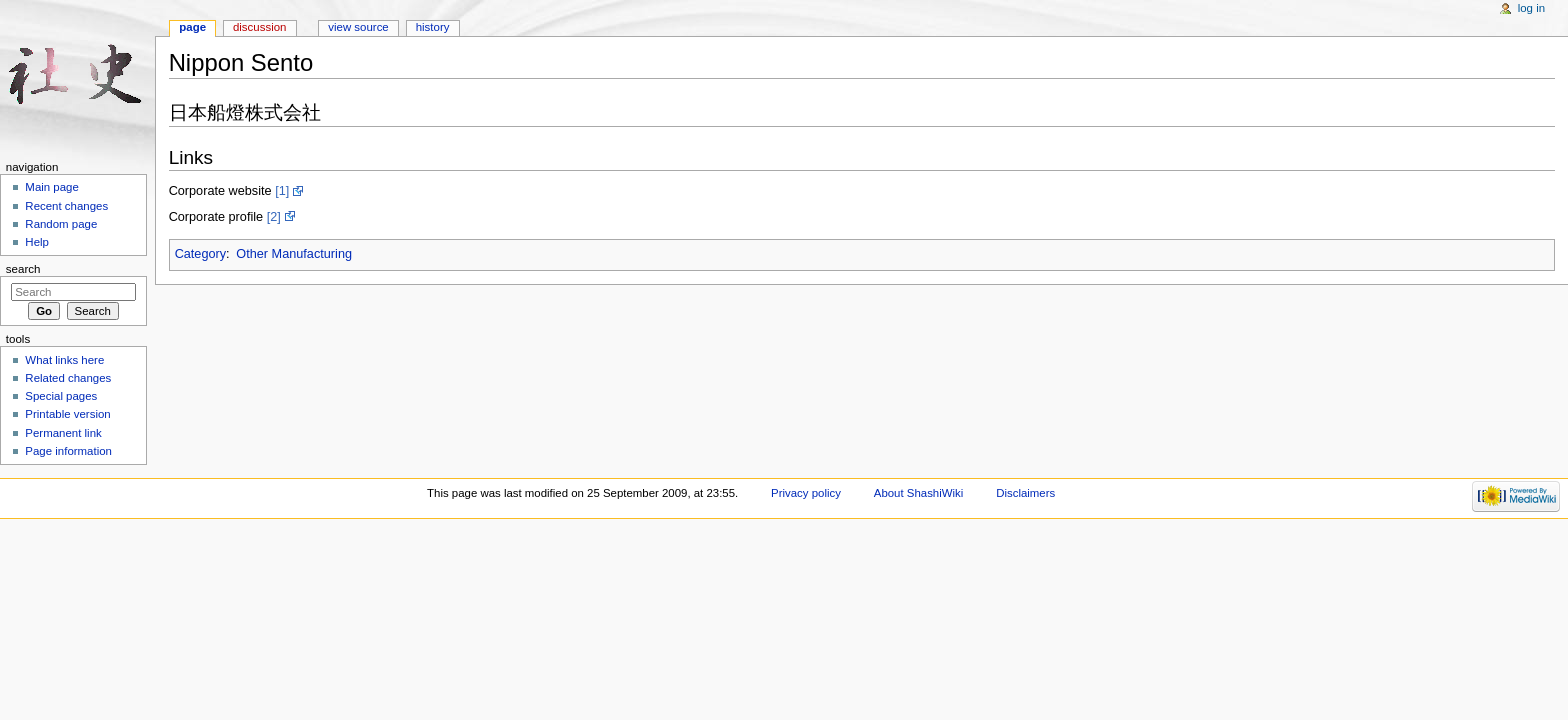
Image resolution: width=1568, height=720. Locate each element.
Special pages (61, 396)
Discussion (259, 27)
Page (192, 27)
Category (200, 254)
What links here (64, 360)
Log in (1531, 8)
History (433, 27)
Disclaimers (1025, 493)
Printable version (67, 414)
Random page (61, 224)
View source (358, 27)
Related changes (68, 378)
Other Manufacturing (294, 254)
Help (37, 242)
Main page (52, 187)
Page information (68, 451)
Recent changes (66, 206)
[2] (274, 217)
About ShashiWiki (919, 493)
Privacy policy (806, 493)
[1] (282, 191)
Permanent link (63, 433)
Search (23, 269)
